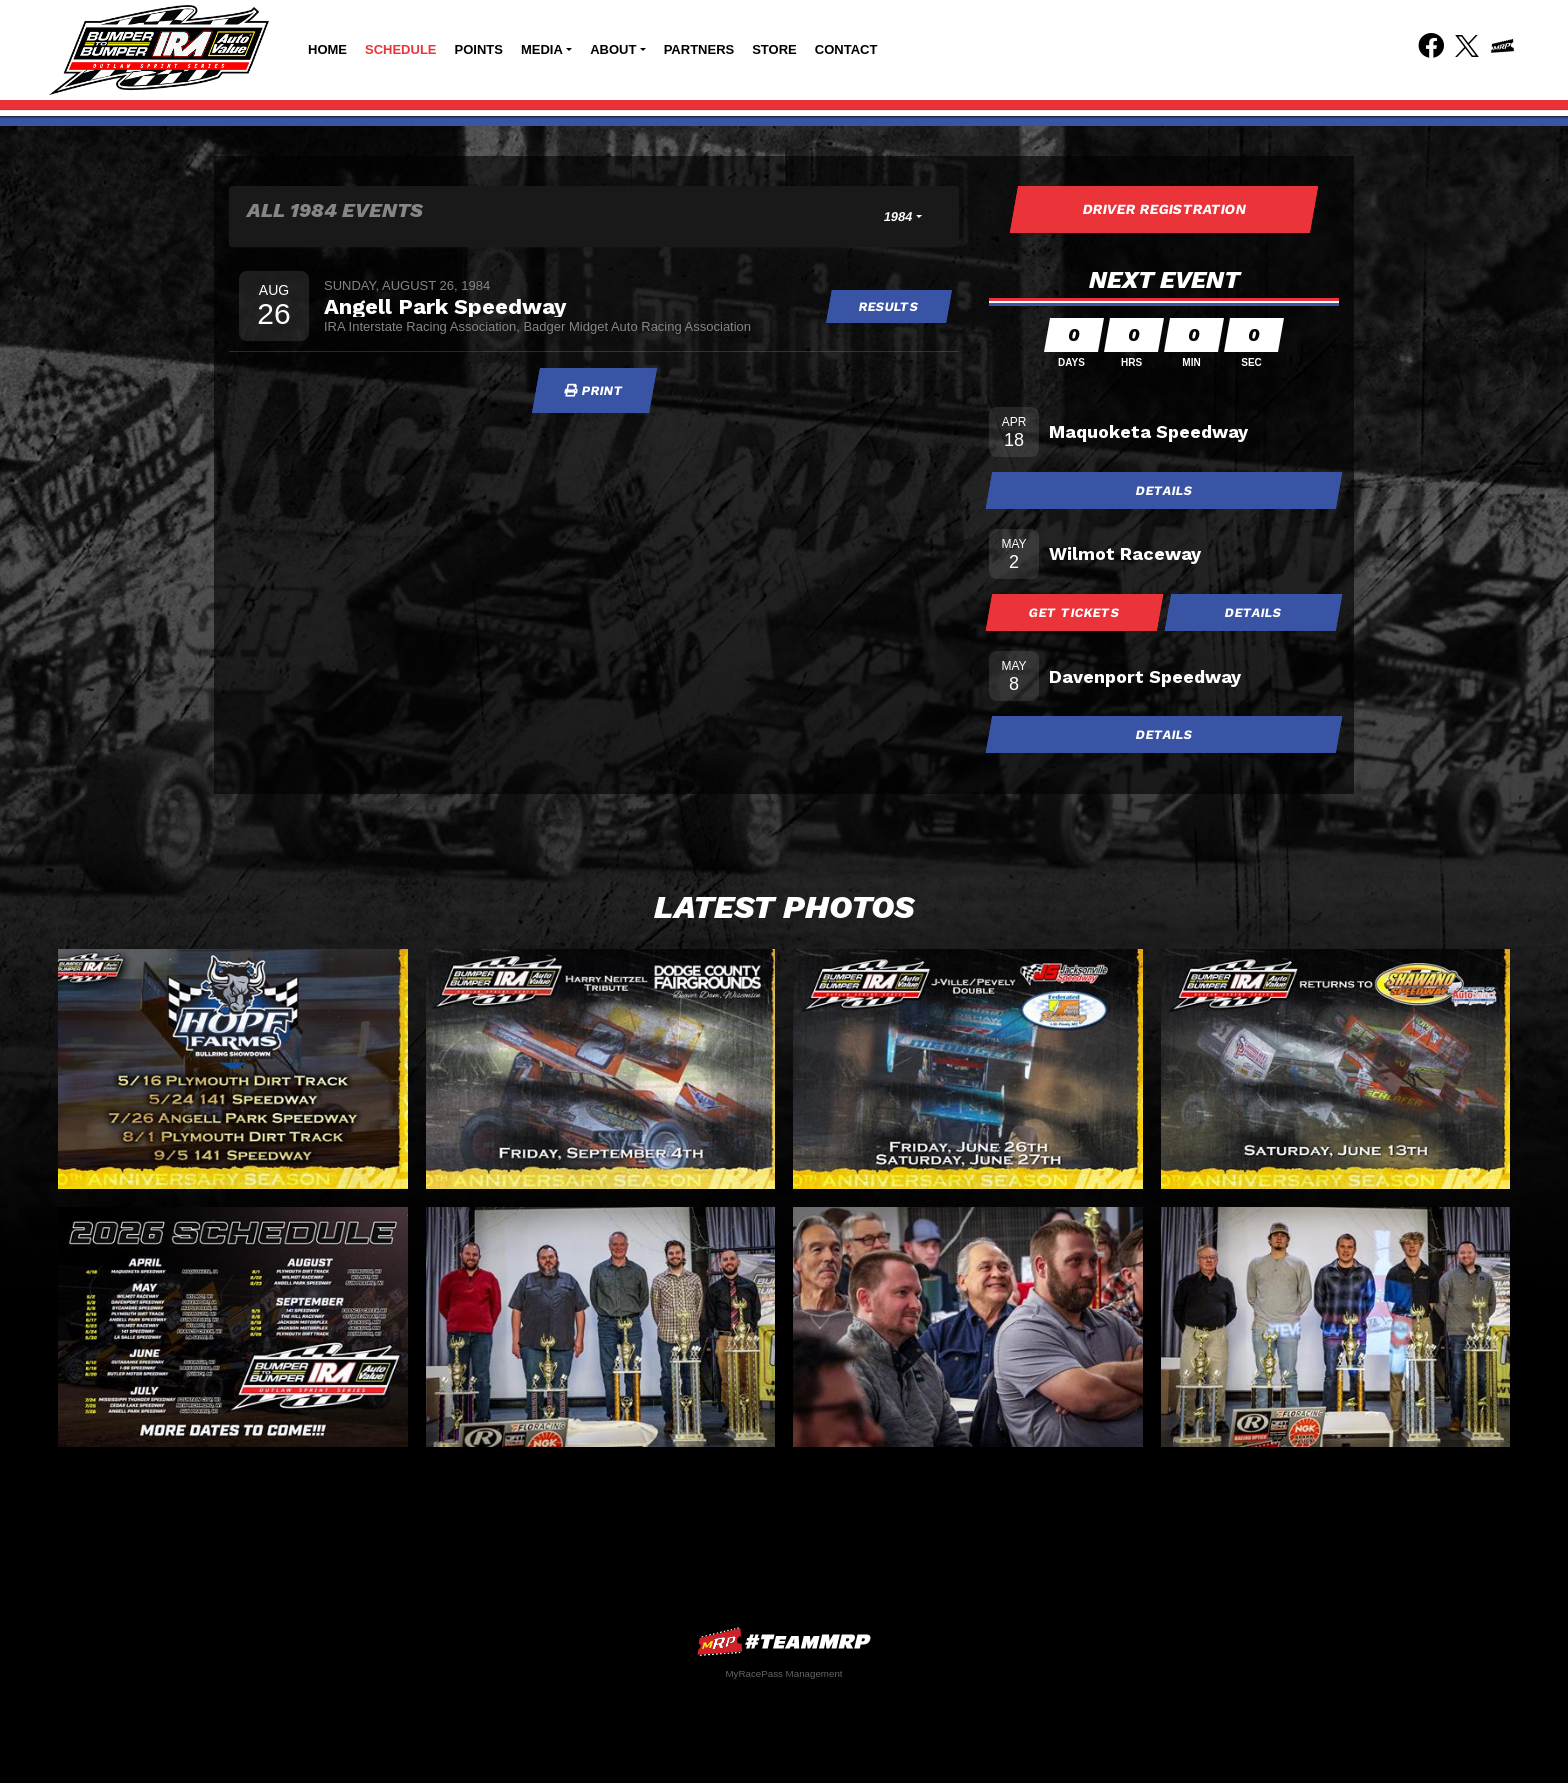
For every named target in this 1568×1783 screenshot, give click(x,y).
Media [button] (542, 49)
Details (1164, 490)
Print (594, 390)
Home (327, 49)
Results (889, 306)
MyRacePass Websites (784, 1641)
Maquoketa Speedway (1148, 431)
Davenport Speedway (1145, 676)
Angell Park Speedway (445, 306)
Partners (699, 49)
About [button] (613, 49)
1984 (898, 216)
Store (774, 49)
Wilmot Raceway (1125, 553)
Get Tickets (1075, 612)
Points (479, 49)
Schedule (401, 49)
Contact (846, 49)
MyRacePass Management (783, 1673)
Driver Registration (1164, 209)
